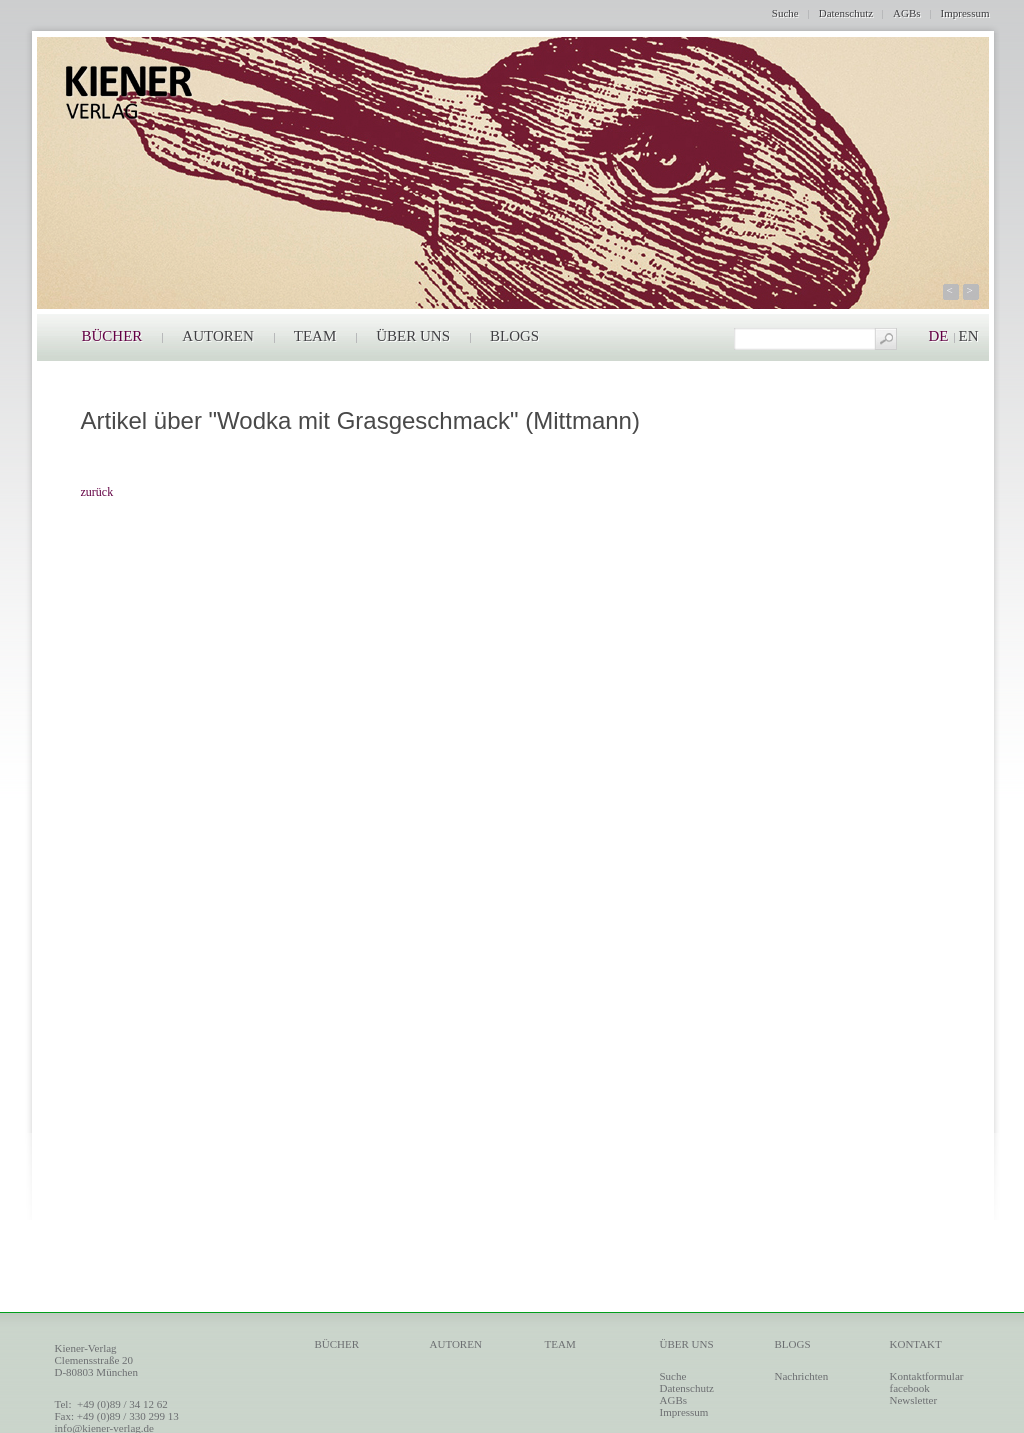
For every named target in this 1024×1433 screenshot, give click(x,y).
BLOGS (514, 336)
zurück (97, 492)
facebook (910, 1388)
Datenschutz (846, 13)
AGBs (907, 13)
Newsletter (914, 1400)
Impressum (965, 13)
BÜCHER (112, 336)
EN (969, 336)
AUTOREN (217, 336)
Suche (785, 13)
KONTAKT (916, 1344)
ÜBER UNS (413, 336)
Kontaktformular (927, 1376)
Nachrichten (802, 1376)
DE (939, 336)
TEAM (315, 336)
